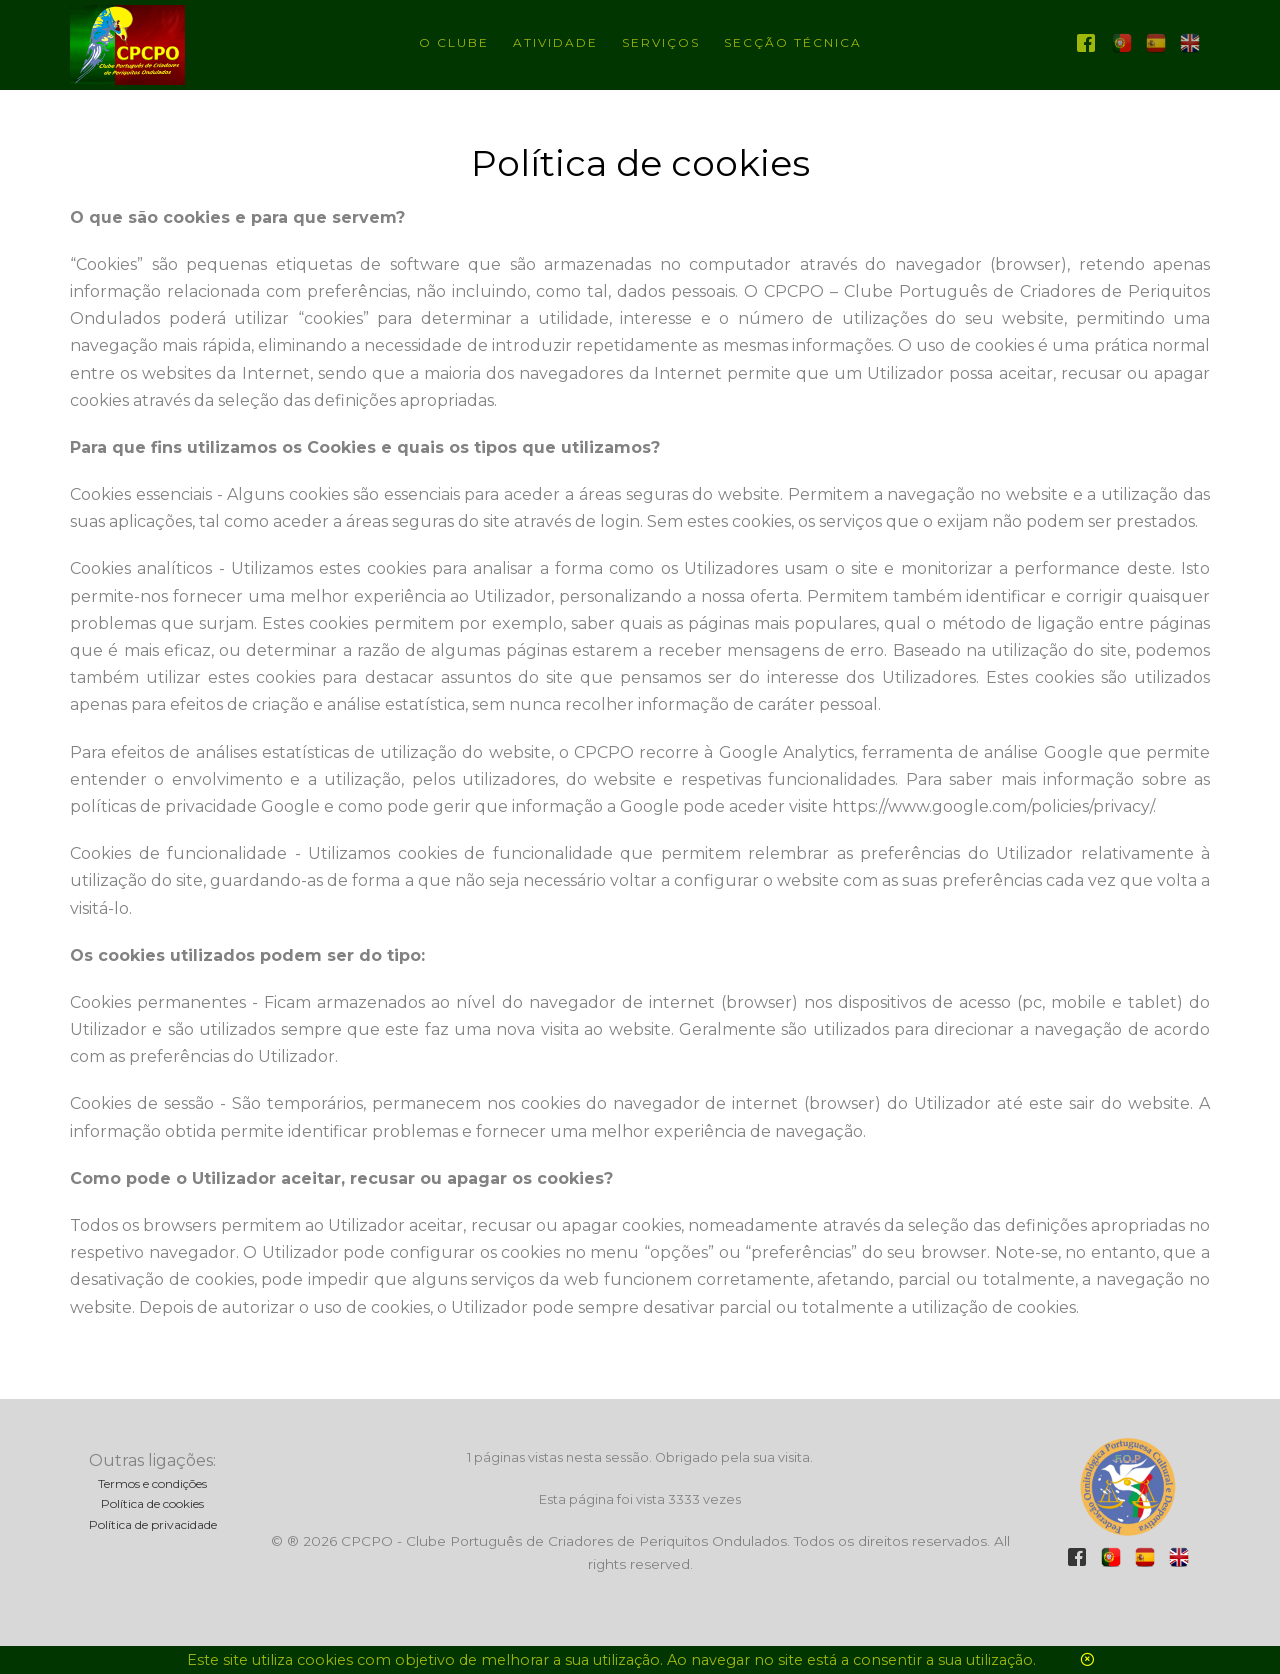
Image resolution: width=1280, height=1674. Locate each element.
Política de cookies (152, 1503)
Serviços (661, 42)
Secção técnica (793, 42)
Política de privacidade (153, 1524)
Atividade (555, 42)
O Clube (454, 42)
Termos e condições (152, 1483)
